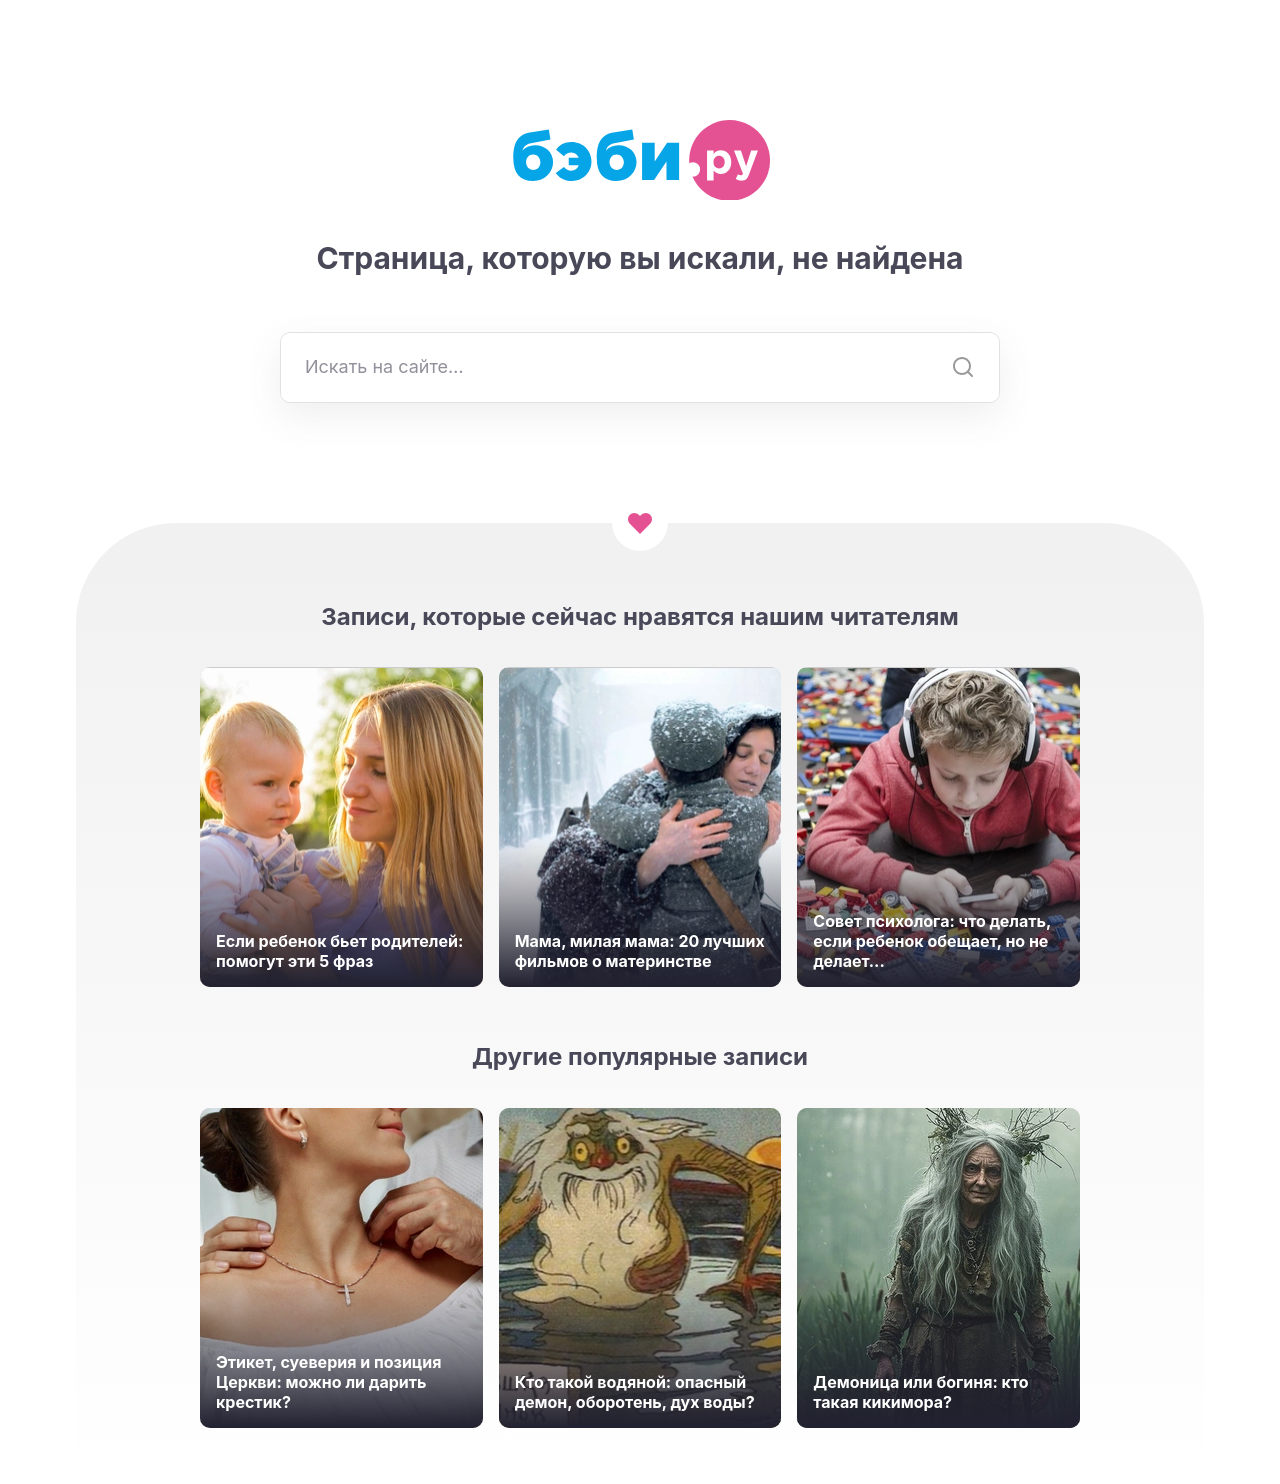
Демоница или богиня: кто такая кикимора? (920, 1392)
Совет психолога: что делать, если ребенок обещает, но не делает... (932, 941)
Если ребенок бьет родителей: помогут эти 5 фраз (339, 951)
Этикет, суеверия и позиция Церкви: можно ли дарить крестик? (329, 1382)
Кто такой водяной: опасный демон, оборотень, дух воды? (635, 1392)
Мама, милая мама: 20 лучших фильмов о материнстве (640, 951)
